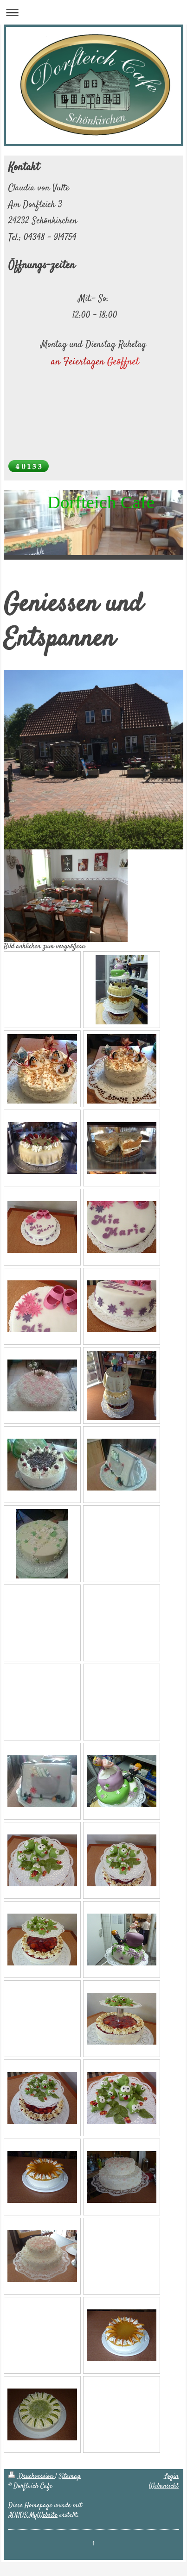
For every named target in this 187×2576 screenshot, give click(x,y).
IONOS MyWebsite (33, 2515)
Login (171, 2476)
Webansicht (164, 2486)
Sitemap (70, 2476)
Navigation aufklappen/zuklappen (93, 12)
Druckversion (31, 2476)
